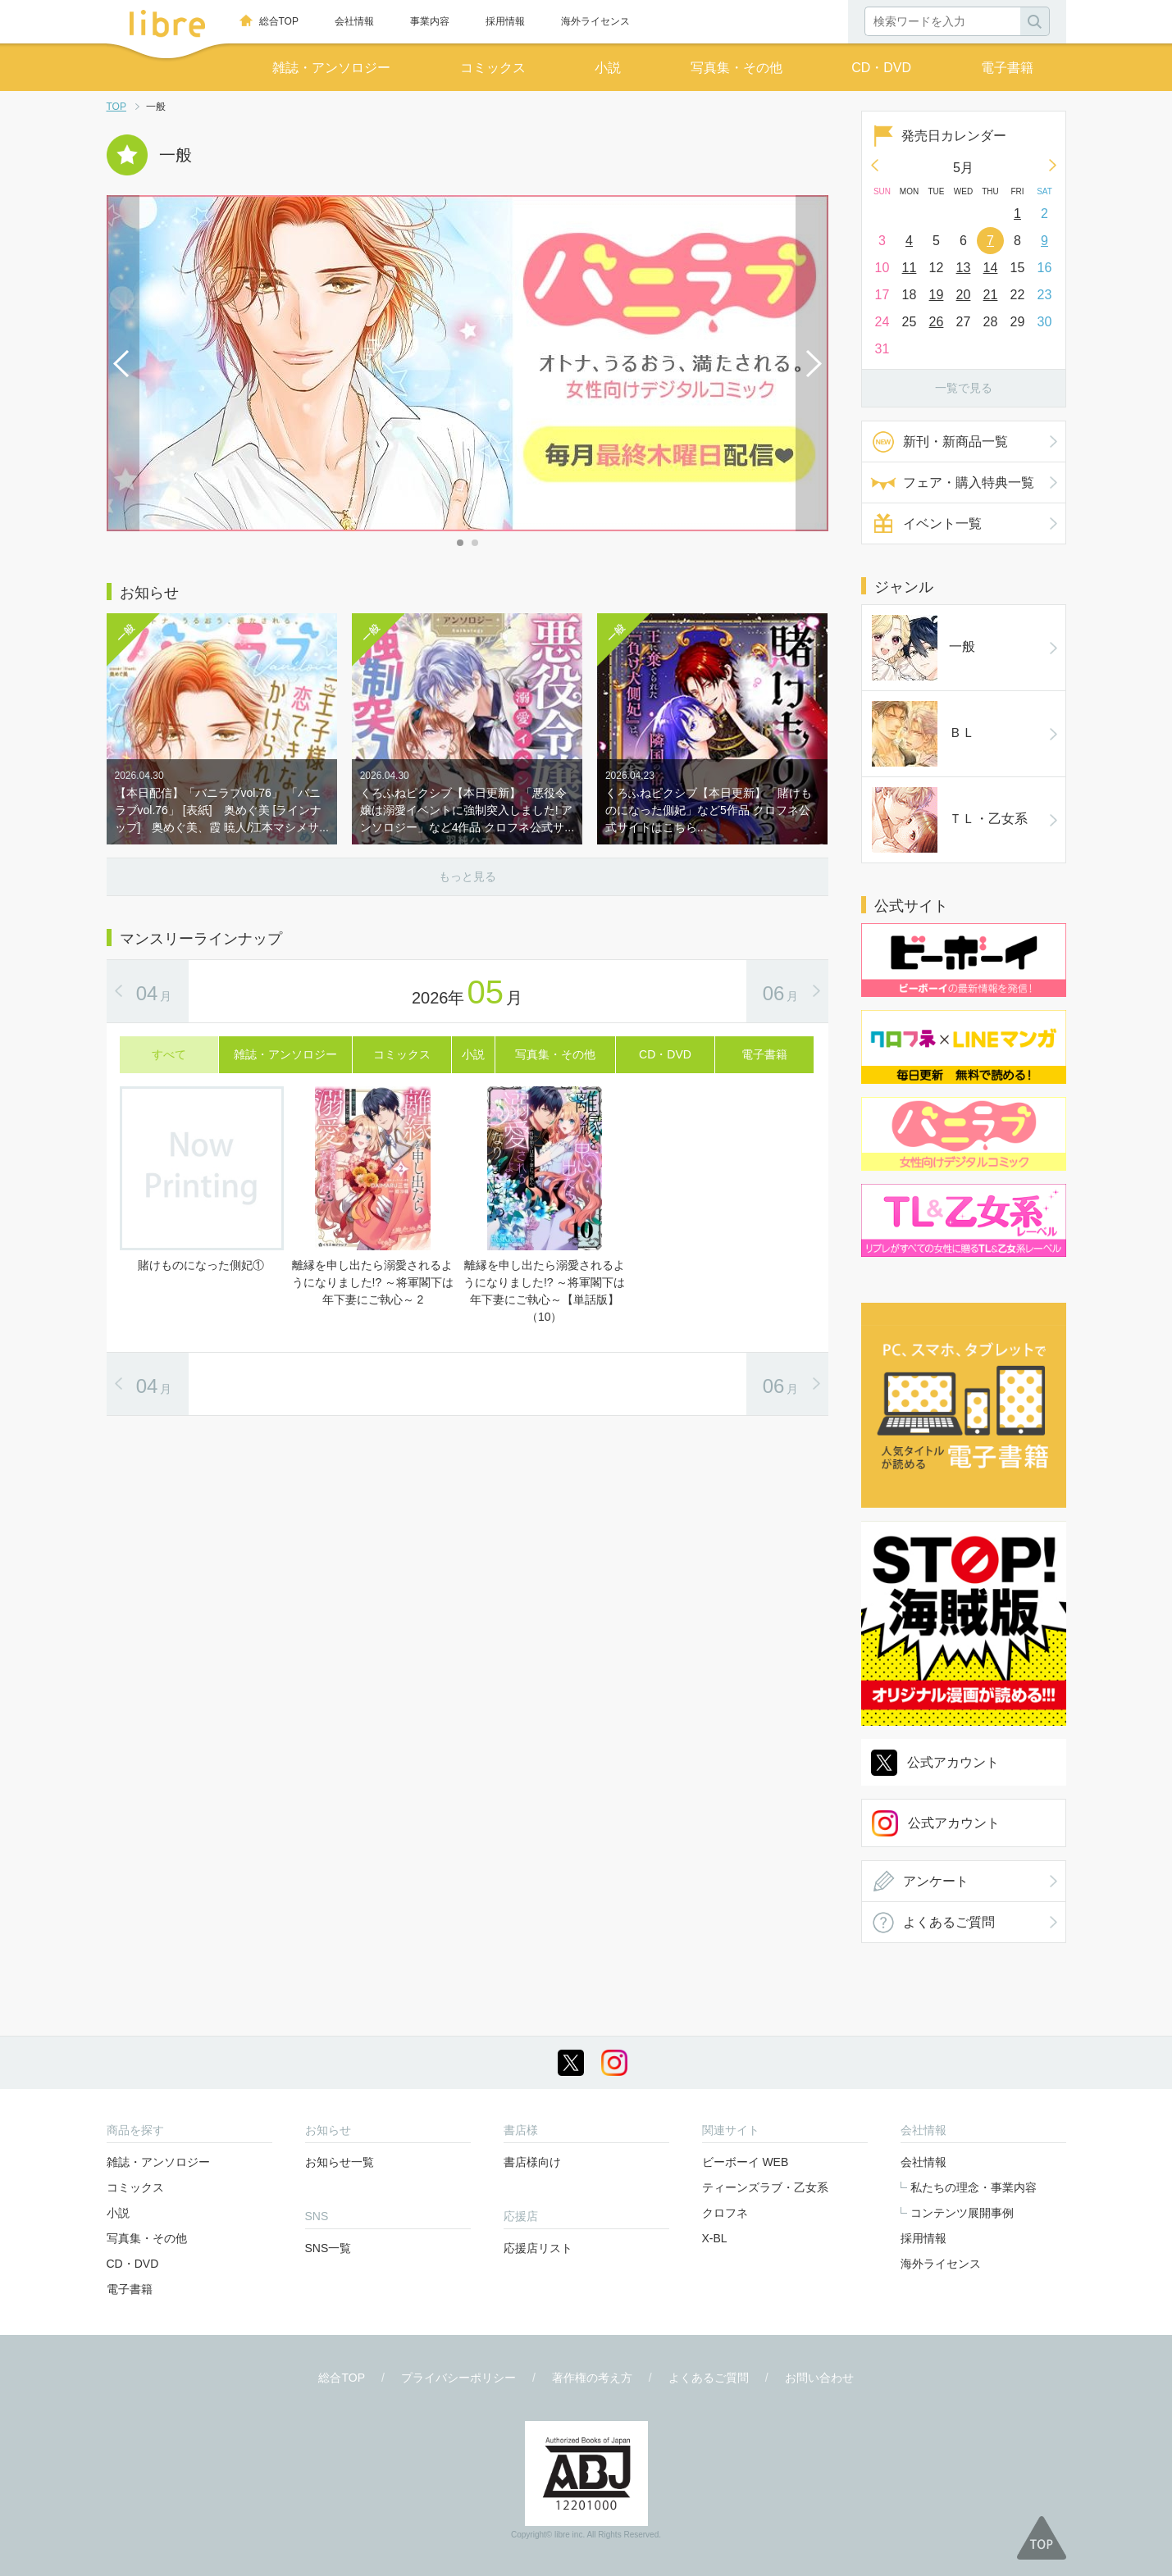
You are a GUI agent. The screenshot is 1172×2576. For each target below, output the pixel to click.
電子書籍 (1007, 68)
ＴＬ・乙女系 (950, 820)
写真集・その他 (736, 68)
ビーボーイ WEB (745, 2162)
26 (936, 322)
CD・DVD (881, 68)
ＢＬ (923, 734)
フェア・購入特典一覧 (968, 482)
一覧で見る (963, 387)
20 (963, 295)
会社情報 (354, 21)
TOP (116, 106)
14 (990, 268)
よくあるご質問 (949, 1922)
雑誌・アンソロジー (331, 68)
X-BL (714, 2238)
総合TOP (279, 21)
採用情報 (505, 21)
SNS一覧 (328, 2248)
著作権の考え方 (592, 2377)
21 (990, 295)
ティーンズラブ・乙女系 (765, 2187)
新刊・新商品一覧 (955, 441)
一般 (923, 647)
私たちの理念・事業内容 (973, 2187)
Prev (123, 363)
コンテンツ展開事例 (962, 2212)
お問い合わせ (819, 2377)
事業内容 (429, 21)
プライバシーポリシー (458, 2377)
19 (936, 295)
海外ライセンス (595, 21)
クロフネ (725, 2212)
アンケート (936, 1881)
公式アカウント (953, 1762)
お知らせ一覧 (339, 2162)
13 (963, 268)
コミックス (493, 68)
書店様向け (532, 2162)
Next (812, 363)
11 (909, 268)
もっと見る (467, 876)
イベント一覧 (942, 523)
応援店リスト (538, 2248)
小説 (608, 68)
